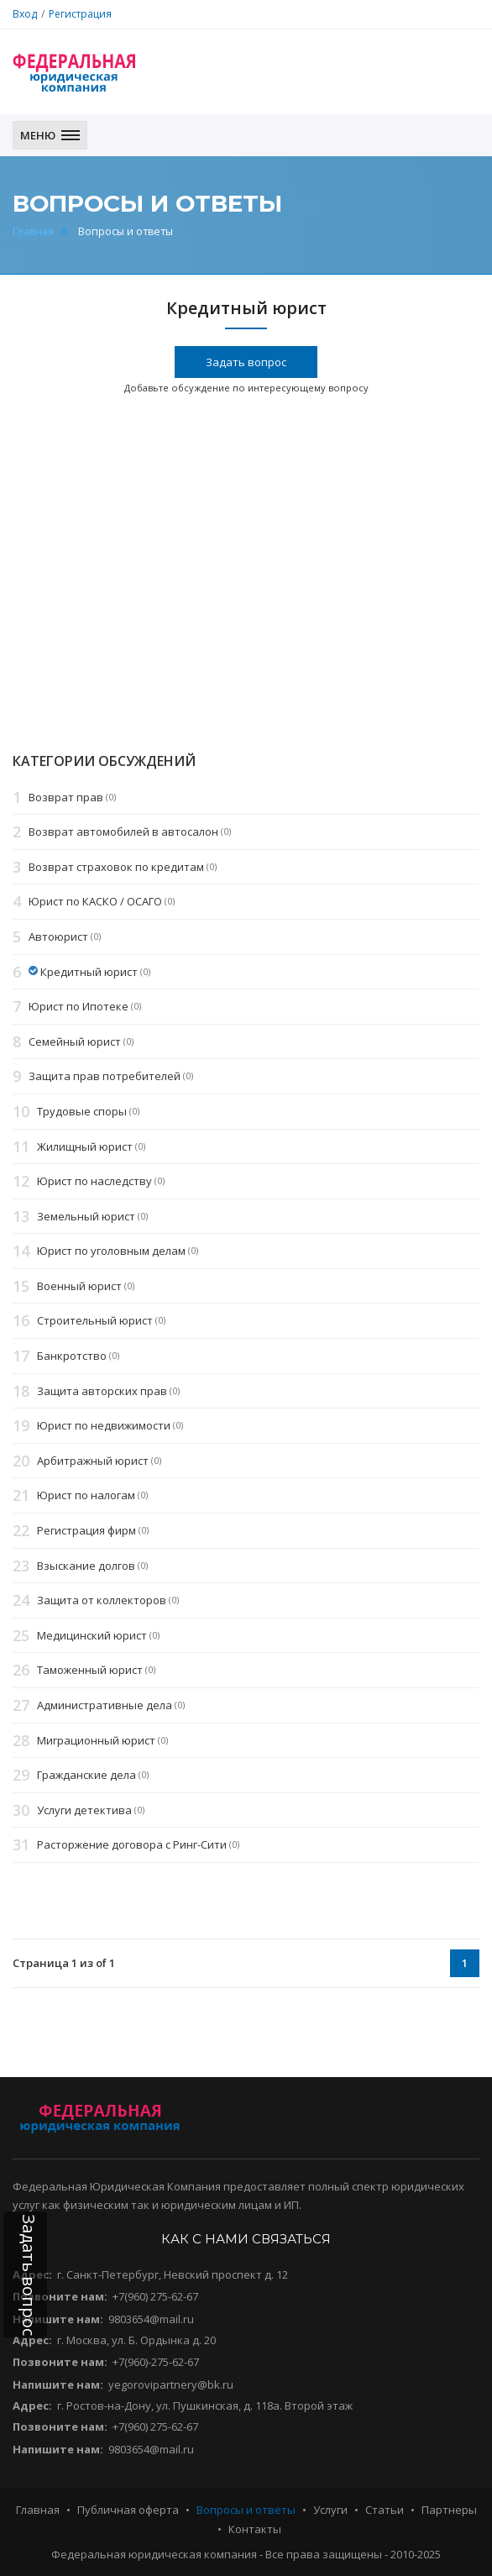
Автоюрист (58, 936)
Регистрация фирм (86, 1530)
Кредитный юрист (89, 971)
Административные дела (104, 1705)
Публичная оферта (128, 2509)
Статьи (384, 2509)
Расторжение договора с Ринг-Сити (132, 1845)
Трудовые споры (82, 1111)
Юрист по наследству (94, 1180)
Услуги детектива (84, 1810)
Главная (33, 231)
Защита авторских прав (102, 1390)
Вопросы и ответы (246, 2509)
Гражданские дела (86, 1774)
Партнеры (449, 2509)
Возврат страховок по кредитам (116, 866)
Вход (25, 14)
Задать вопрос (246, 362)
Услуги (330, 2509)
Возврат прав (66, 797)
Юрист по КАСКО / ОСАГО (95, 902)
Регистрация (80, 14)
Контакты (254, 2529)
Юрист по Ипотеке (78, 1006)
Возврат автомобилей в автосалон (123, 831)
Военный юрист (79, 1285)
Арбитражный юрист (93, 1460)
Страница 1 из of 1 (64, 1962)
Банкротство (72, 1355)
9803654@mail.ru (151, 2319)
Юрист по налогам (86, 1495)
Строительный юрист (95, 1321)
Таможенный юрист (90, 1670)
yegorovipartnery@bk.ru (170, 2384)
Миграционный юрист (96, 1740)
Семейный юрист (75, 1041)
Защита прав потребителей (105, 1076)
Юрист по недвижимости (103, 1426)
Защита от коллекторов (101, 1600)
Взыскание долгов (86, 1565)
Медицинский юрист (92, 1635)
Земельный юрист (86, 1216)
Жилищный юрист (85, 1146)
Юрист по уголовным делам (111, 1251)
